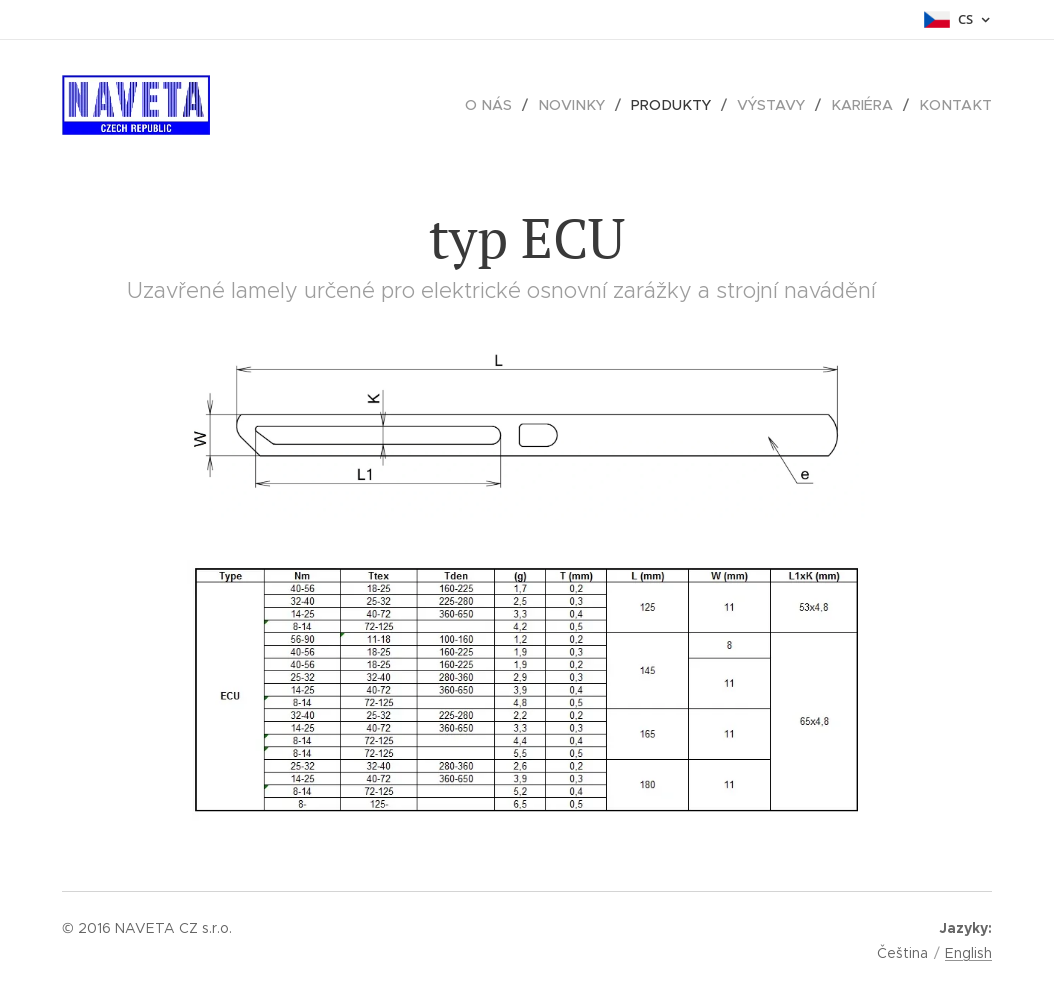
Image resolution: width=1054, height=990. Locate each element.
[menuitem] (504, 105)
